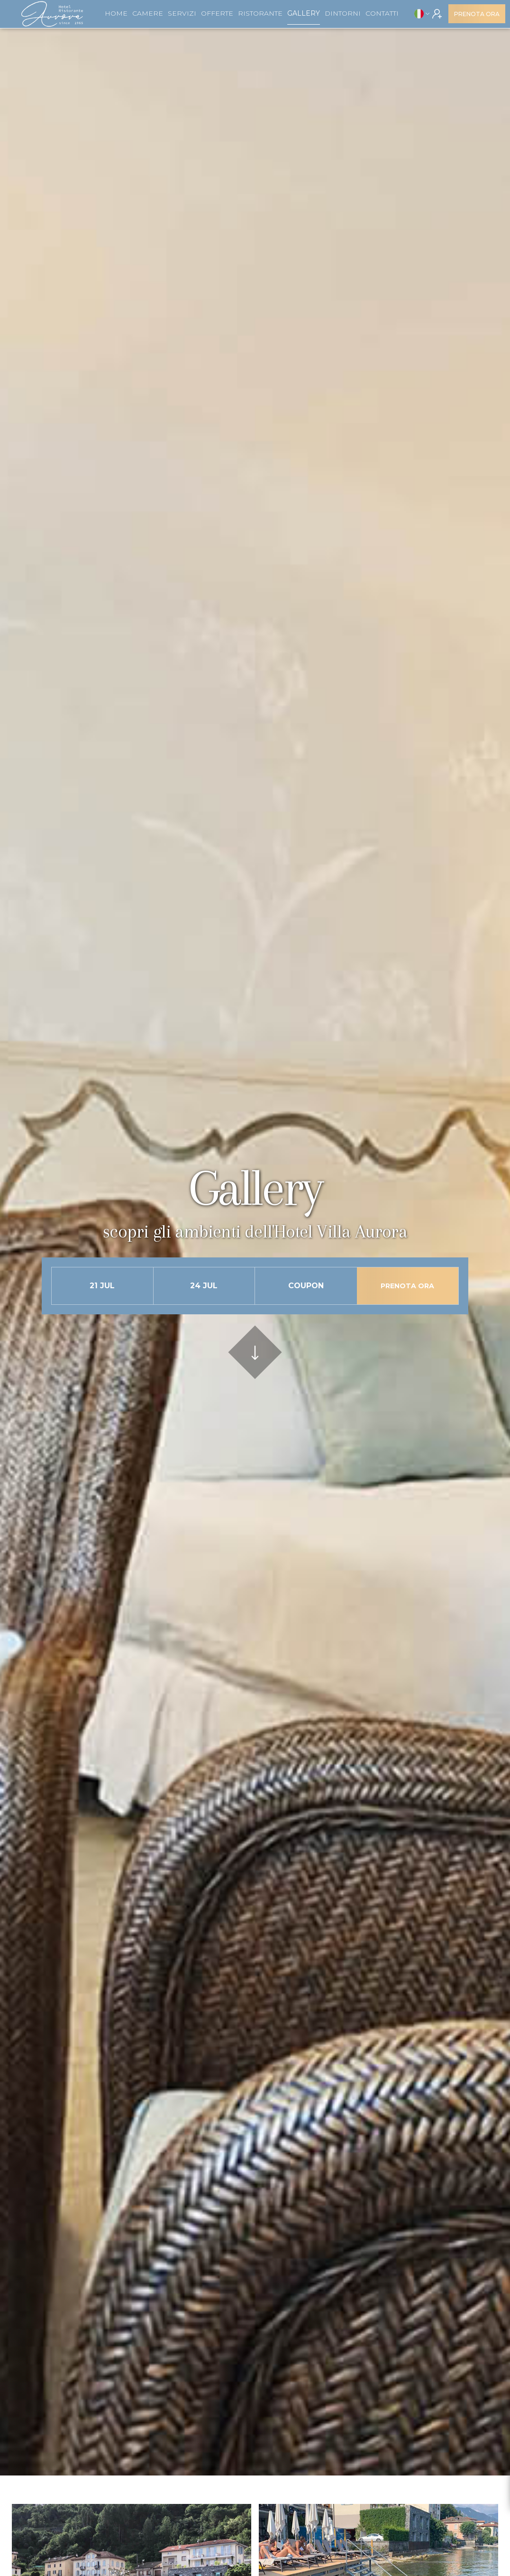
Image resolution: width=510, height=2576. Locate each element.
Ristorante (260, 13)
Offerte (217, 13)
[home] (52, 14)
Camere (147, 13)
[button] (421, 14)
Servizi (182, 13)
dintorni (343, 13)
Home (116, 13)
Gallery (303, 13)
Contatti (382, 13)
